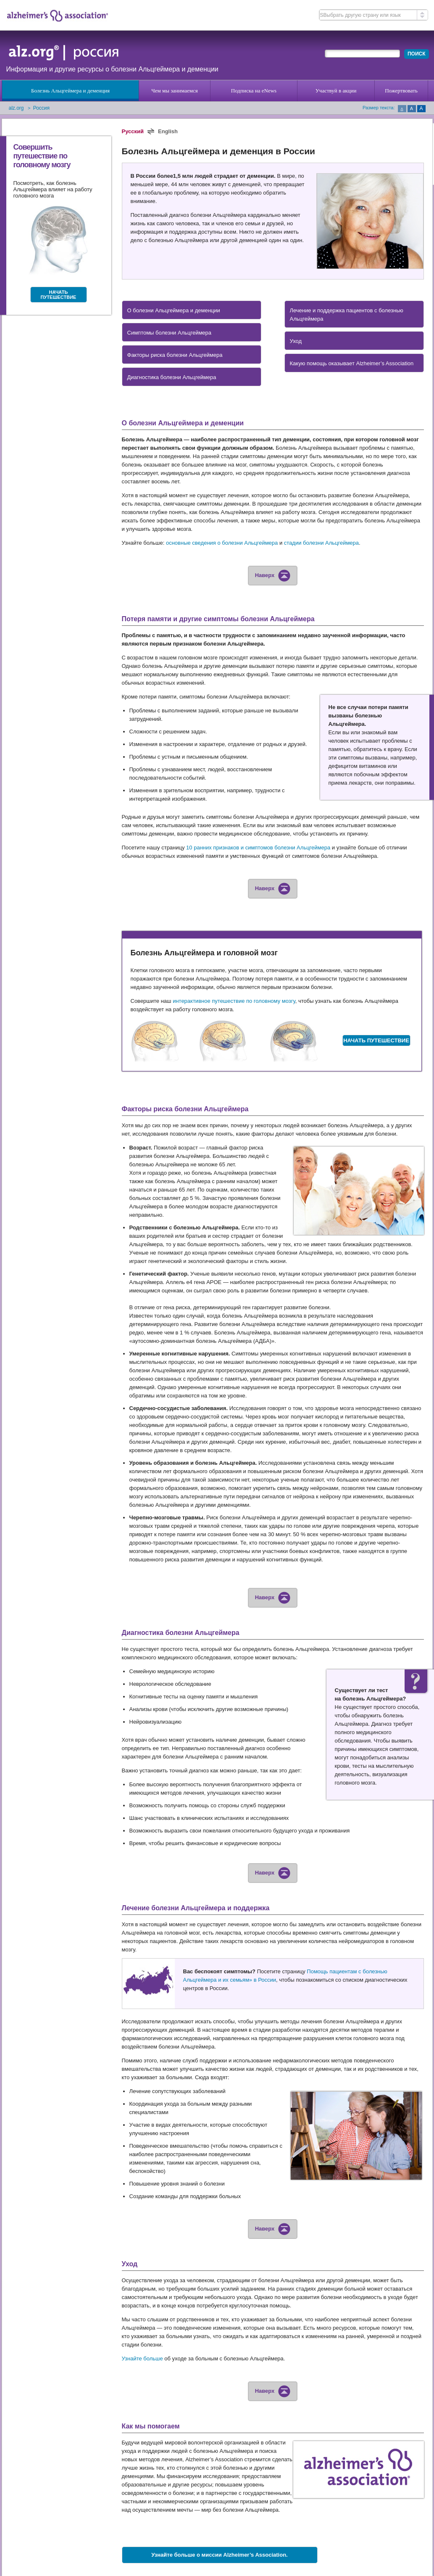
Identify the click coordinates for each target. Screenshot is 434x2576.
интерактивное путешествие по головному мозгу (234, 1001)
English (168, 131)
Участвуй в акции (336, 90)
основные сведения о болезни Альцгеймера (222, 543)
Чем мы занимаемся (174, 90)
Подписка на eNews (253, 90)
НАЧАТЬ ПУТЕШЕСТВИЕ (58, 295)
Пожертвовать (401, 90)
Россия (41, 108)
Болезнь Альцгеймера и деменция (70, 90)
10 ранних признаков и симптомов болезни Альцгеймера (258, 847)
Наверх (273, 575)
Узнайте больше (142, 2358)
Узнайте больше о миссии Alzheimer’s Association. (219, 2555)
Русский (133, 131)
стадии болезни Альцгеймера (321, 543)
